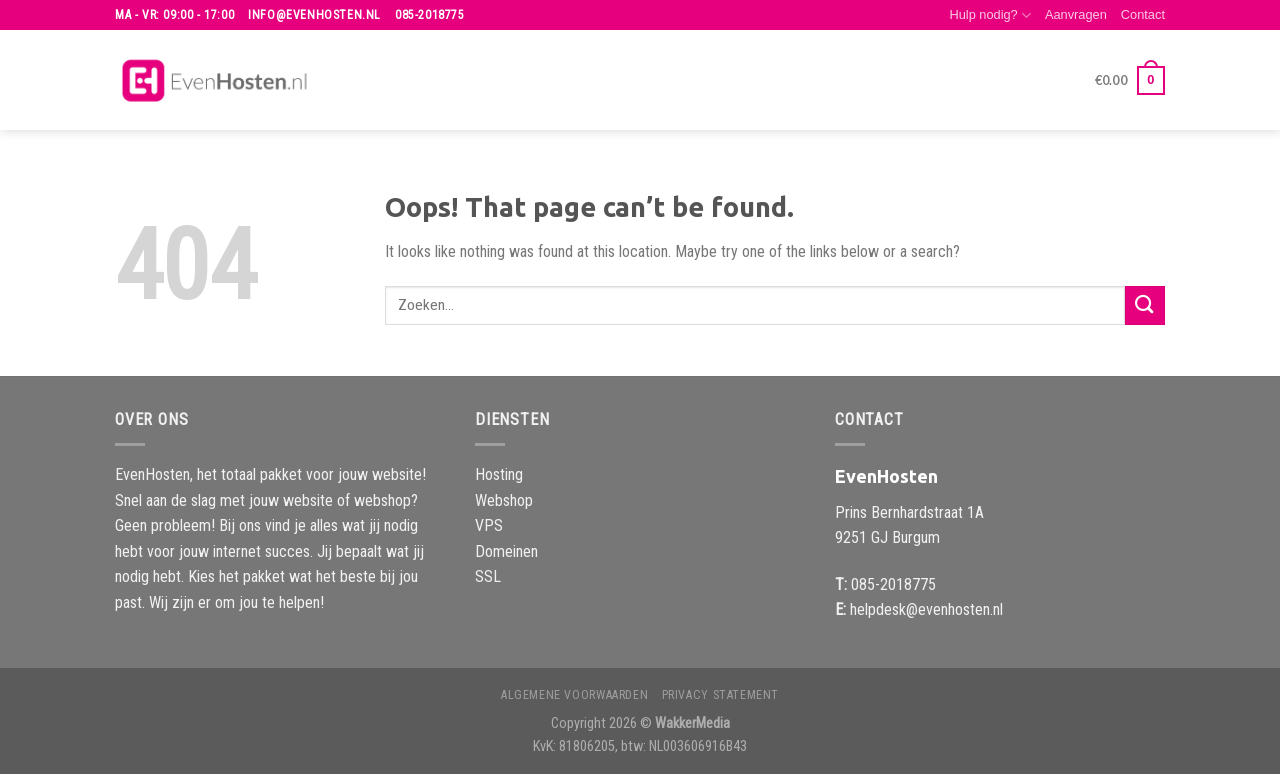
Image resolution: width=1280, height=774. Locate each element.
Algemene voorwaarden (574, 695)
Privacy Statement (720, 695)
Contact (1143, 14)
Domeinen (506, 551)
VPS (489, 525)
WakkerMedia (692, 723)
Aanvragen (1076, 14)
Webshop (504, 500)
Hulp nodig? (990, 15)
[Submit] (1145, 305)
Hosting (499, 474)
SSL (488, 576)
